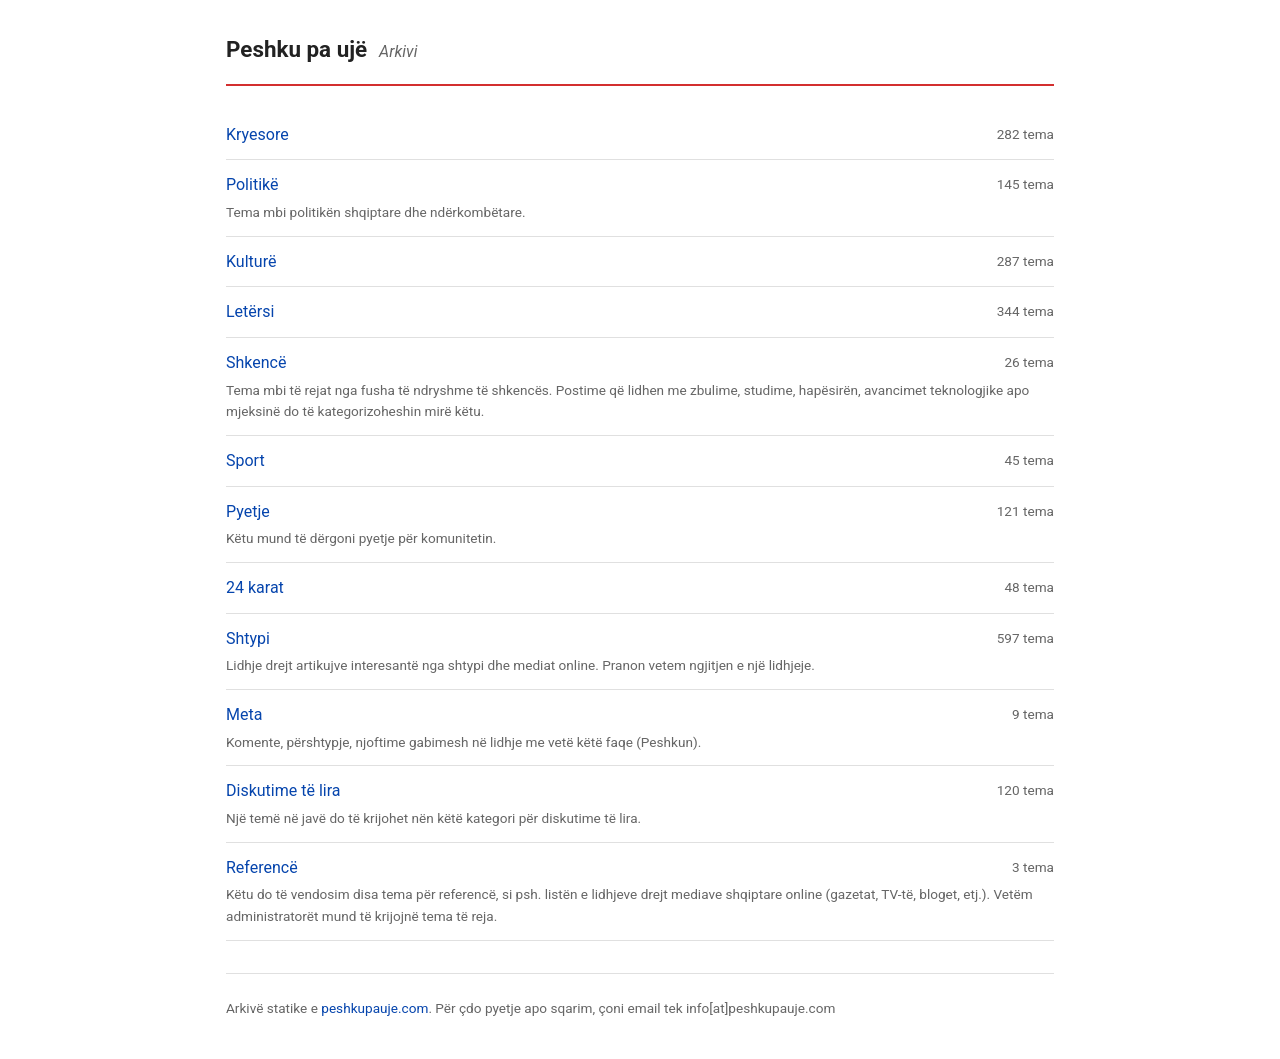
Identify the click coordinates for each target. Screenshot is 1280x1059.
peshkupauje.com (374, 1008)
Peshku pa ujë (296, 49)
